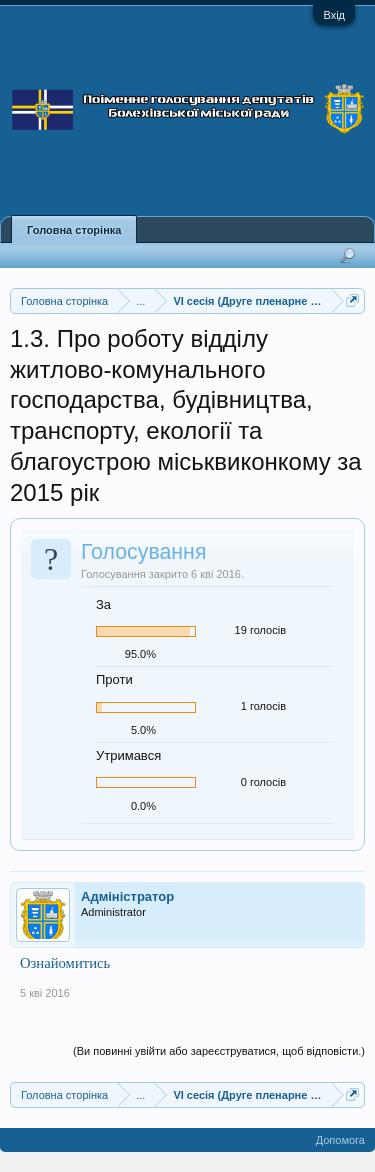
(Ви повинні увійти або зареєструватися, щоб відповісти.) (219, 1051)
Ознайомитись (65, 963)
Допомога (340, 1140)
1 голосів (263, 706)
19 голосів (260, 630)
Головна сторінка (74, 230)
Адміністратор (127, 896)
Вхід (334, 15)
